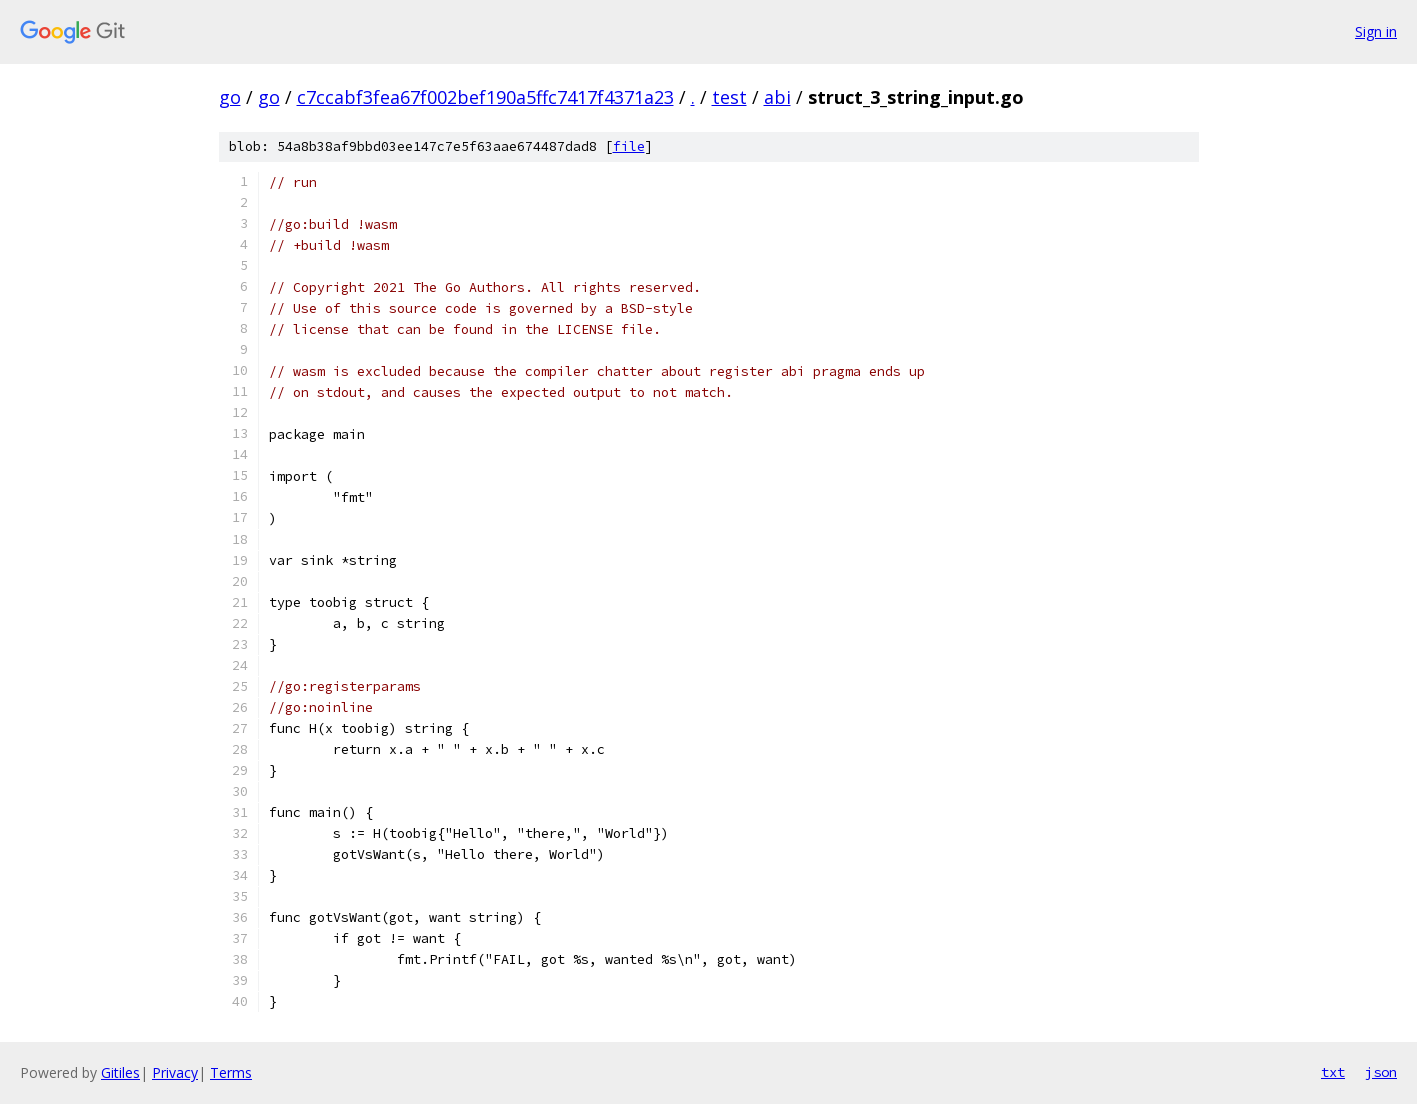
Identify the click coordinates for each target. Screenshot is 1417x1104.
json (1381, 1072)
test (729, 97)
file (629, 146)
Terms (231, 1072)
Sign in (1376, 31)
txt (1333, 1072)
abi (777, 97)
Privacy (175, 1072)
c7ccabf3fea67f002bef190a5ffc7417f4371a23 (485, 97)
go (230, 97)
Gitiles (120, 1072)
